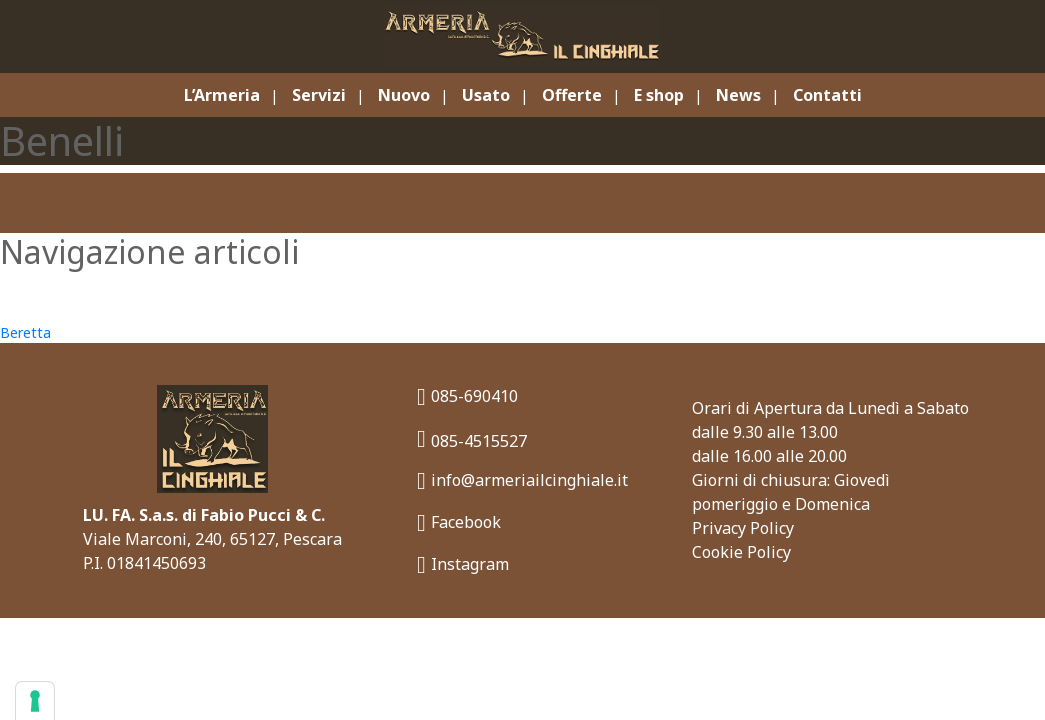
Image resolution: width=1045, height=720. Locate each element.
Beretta (25, 332)
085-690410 (467, 396)
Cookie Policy (741, 552)
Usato (486, 95)
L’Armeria (222, 95)
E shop (659, 95)
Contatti (827, 95)
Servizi (319, 95)
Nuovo (404, 95)
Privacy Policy (743, 528)
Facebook (459, 522)
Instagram (463, 564)
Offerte (572, 95)
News (738, 95)
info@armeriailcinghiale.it (522, 480)
